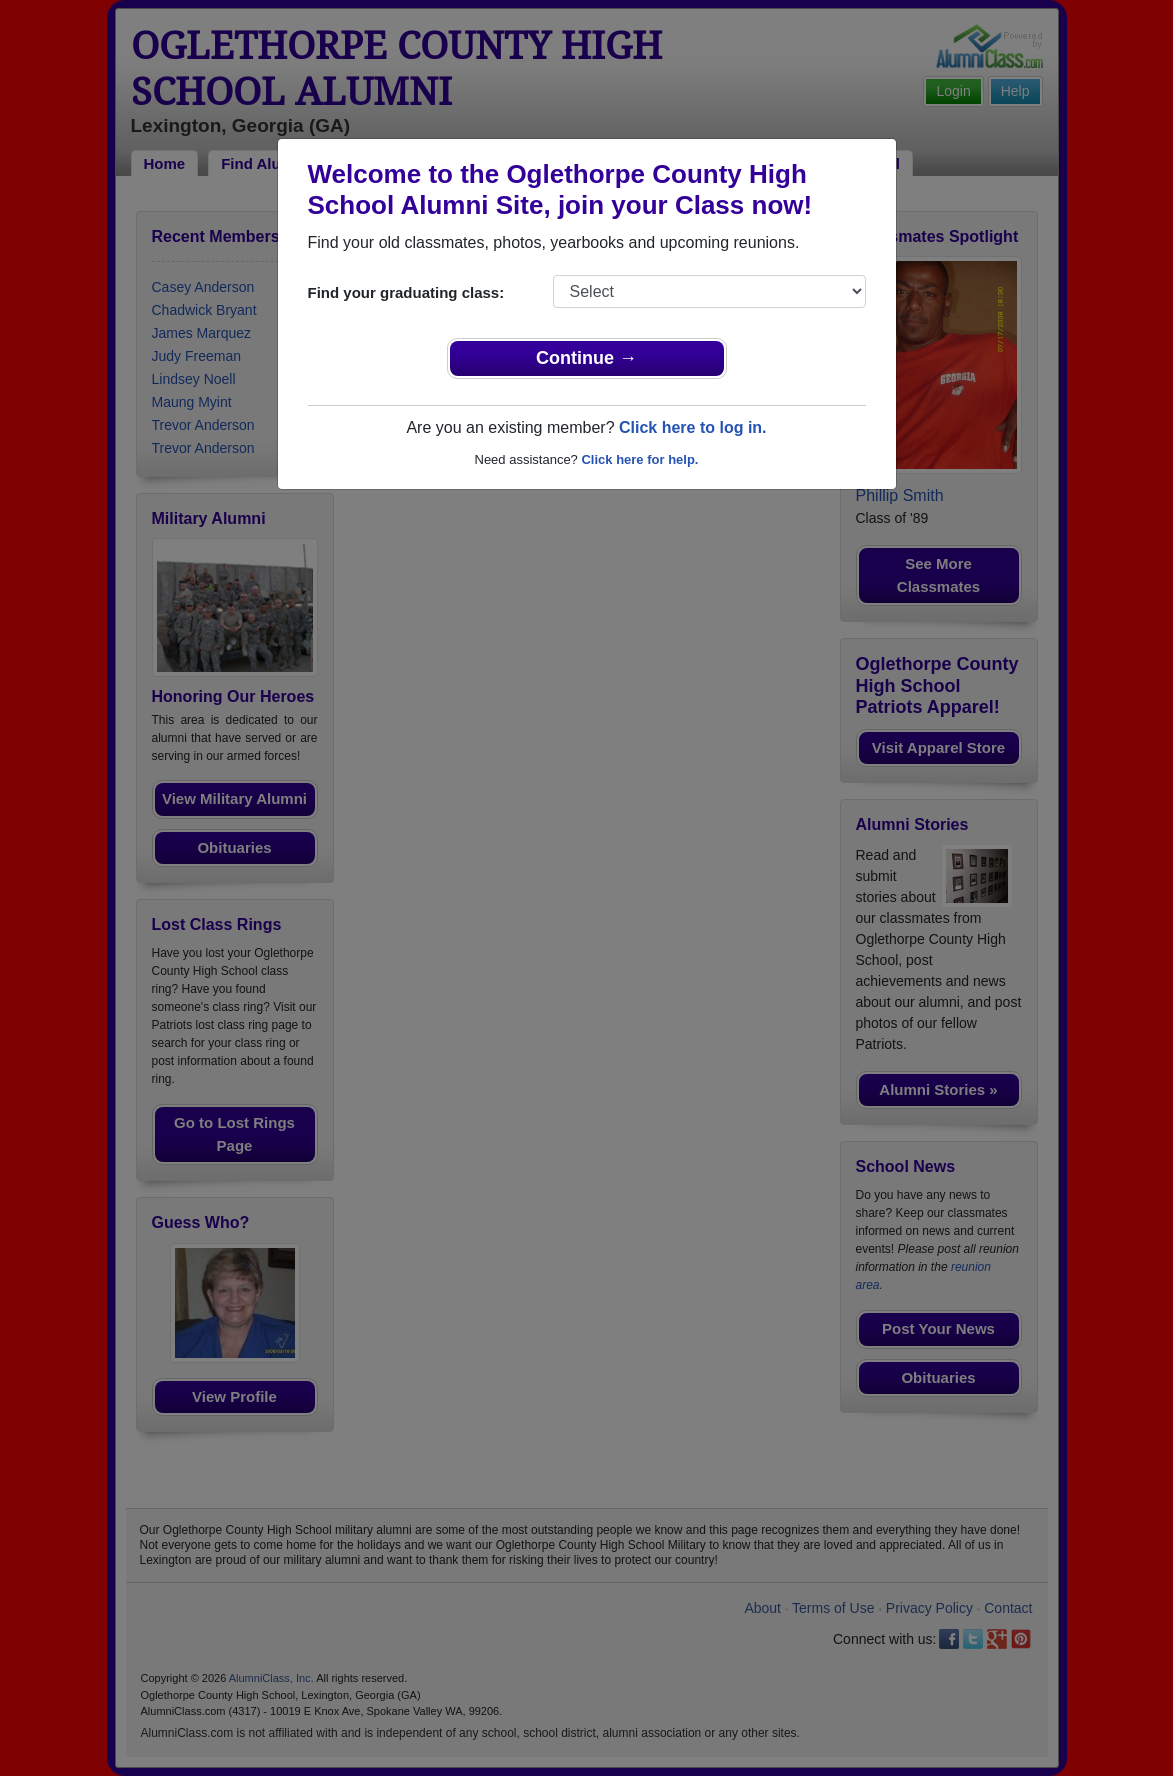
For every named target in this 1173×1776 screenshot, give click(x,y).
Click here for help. (639, 459)
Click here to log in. (693, 427)
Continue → (586, 358)
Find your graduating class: (406, 292)
